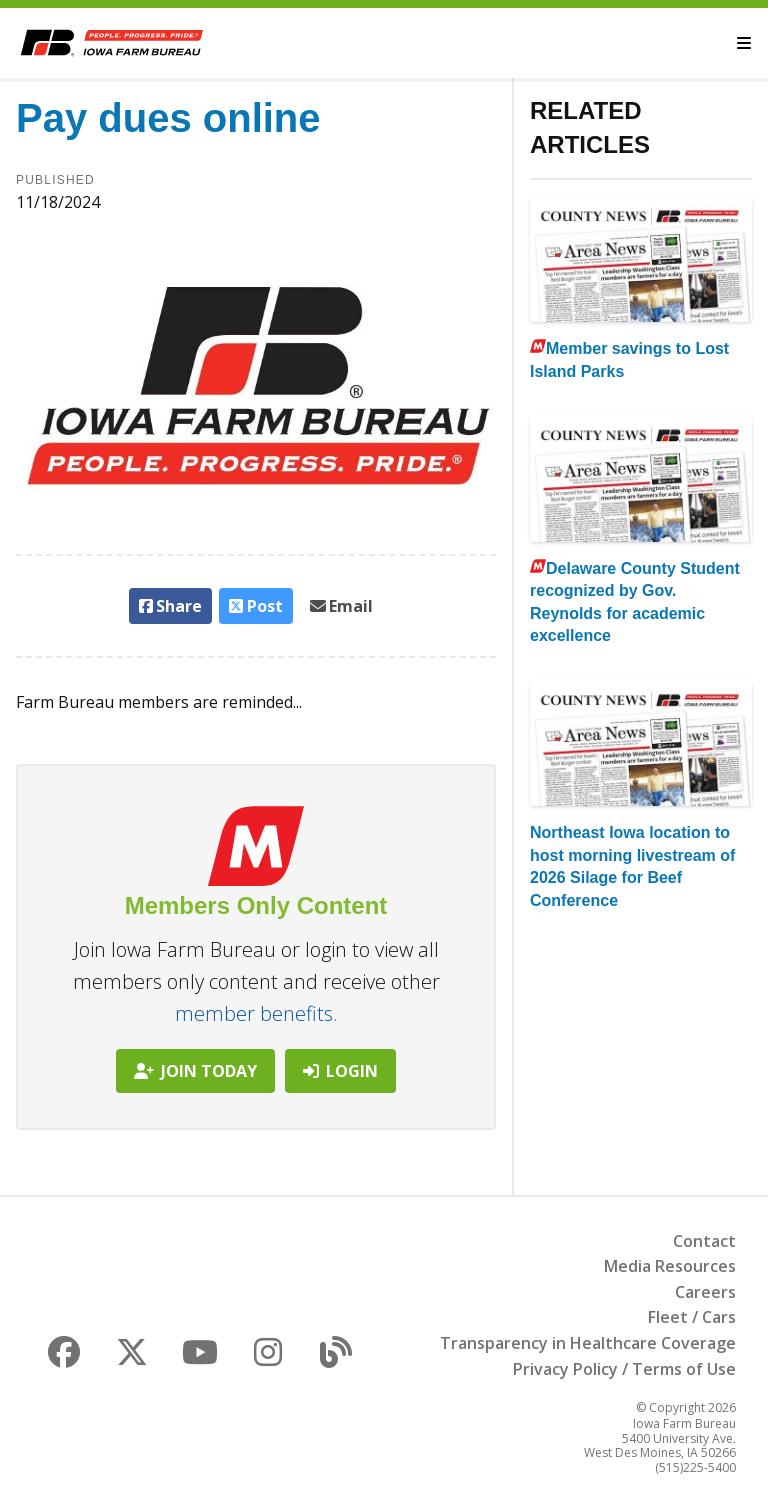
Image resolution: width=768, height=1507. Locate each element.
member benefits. (256, 1013)
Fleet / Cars (692, 1317)
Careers (705, 1292)
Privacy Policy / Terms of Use (624, 1369)
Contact (704, 1241)
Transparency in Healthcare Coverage (588, 1343)
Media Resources (670, 1266)
